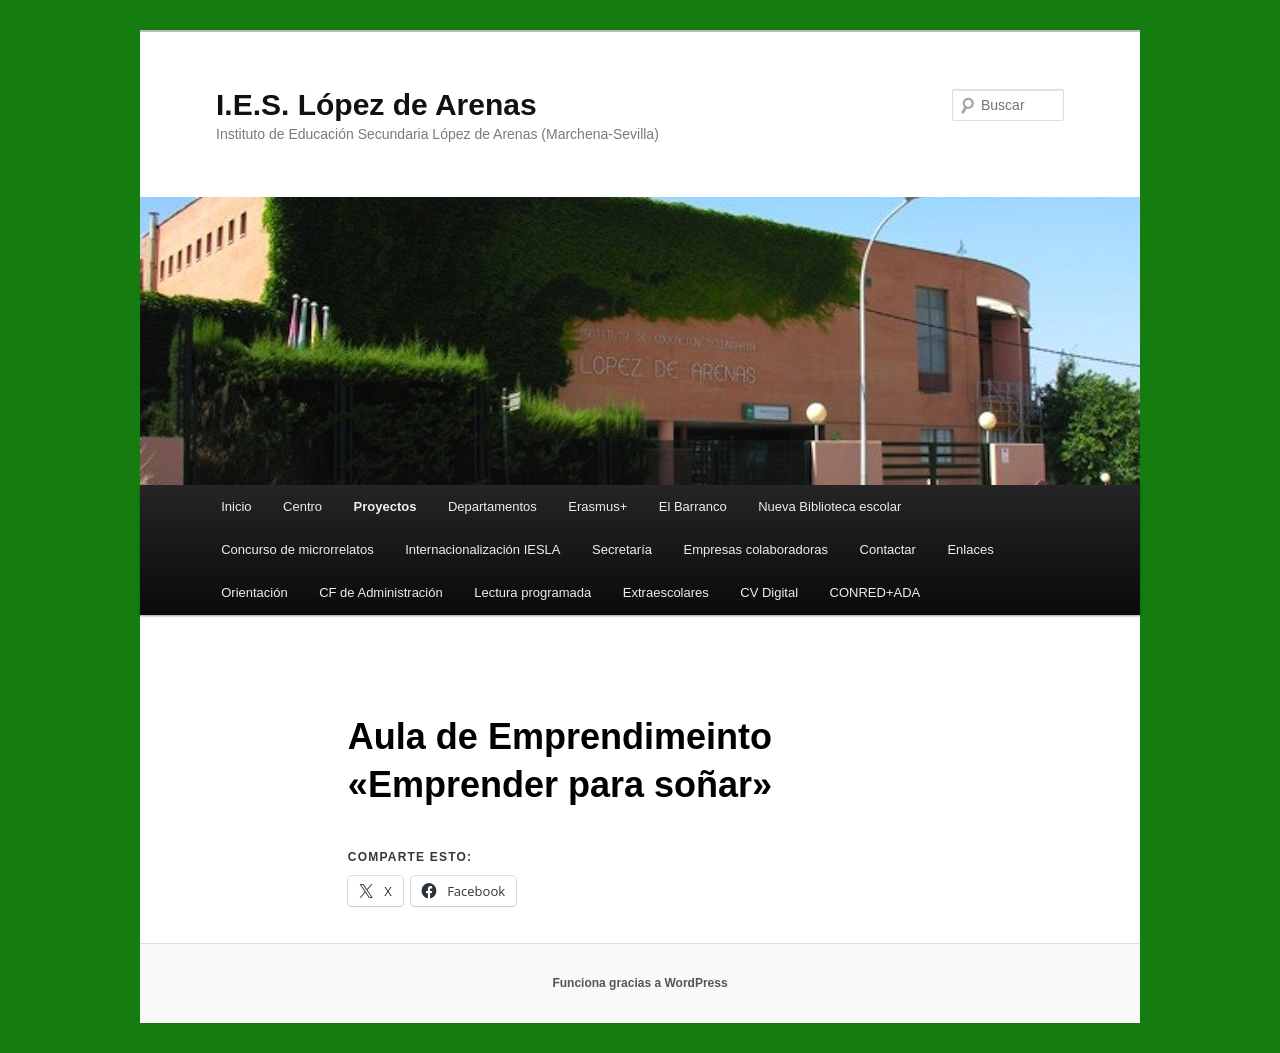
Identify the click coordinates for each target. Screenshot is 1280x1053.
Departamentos (492, 506)
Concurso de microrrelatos (297, 549)
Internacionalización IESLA (482, 549)
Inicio (236, 506)
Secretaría (622, 549)
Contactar (888, 549)
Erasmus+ (597, 506)
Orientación (254, 592)
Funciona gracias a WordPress (639, 983)
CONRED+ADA (875, 592)
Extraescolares (666, 592)
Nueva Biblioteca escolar (829, 506)
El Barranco (693, 506)
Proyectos (385, 506)
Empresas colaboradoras (756, 549)
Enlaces (970, 549)
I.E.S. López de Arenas (376, 104)
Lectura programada (532, 592)
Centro (302, 506)
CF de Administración (381, 592)
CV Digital (769, 592)
